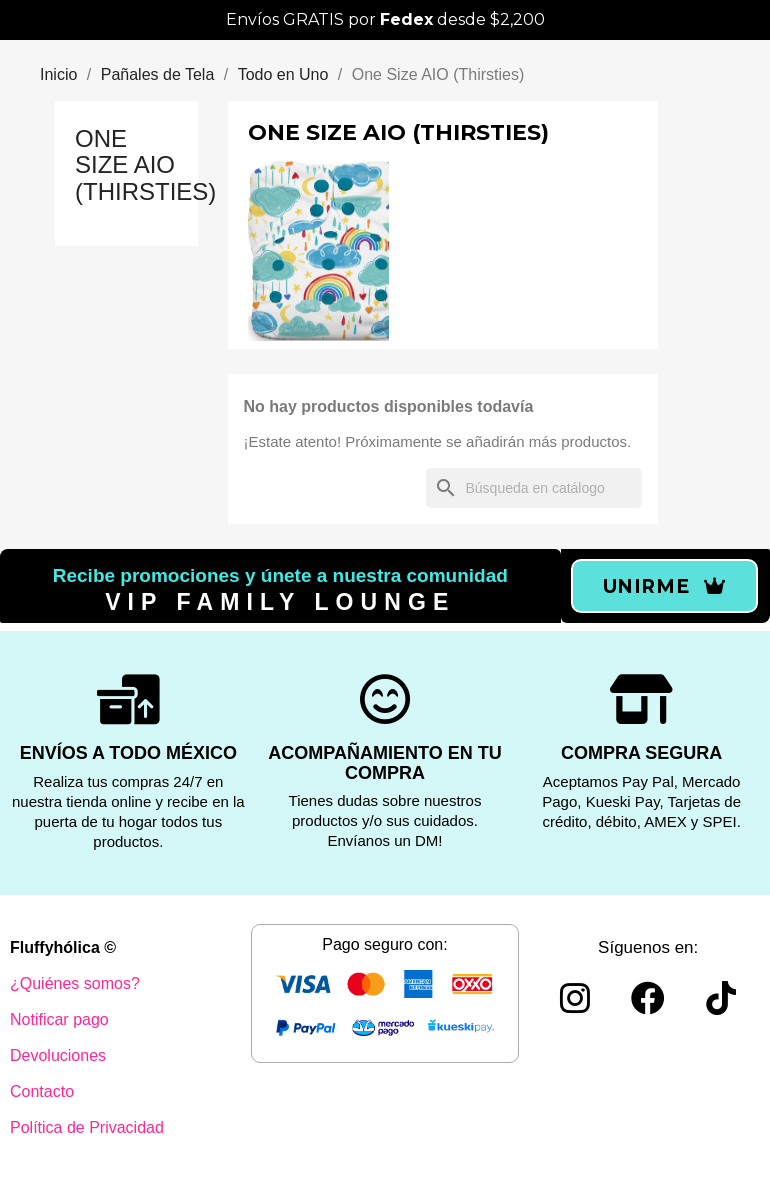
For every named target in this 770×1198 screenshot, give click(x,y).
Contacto (42, 1091)
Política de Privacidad (87, 1127)
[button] (664, 586)
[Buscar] (534, 488)
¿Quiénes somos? (75, 983)
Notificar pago (59, 1019)
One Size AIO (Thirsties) (145, 165)
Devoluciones (58, 1055)
